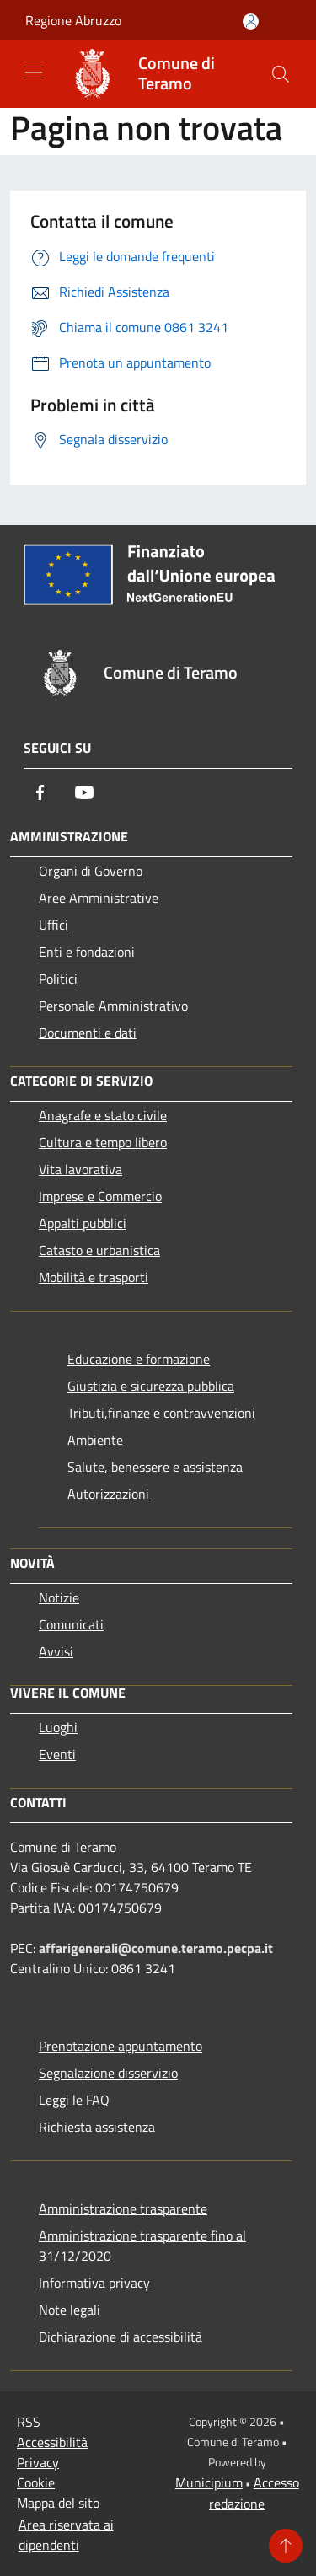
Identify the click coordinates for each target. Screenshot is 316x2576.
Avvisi (56, 1651)
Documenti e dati (88, 1032)
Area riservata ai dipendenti (66, 2534)
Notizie (59, 1597)
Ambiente (95, 1440)
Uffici (53, 925)
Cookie (36, 2482)
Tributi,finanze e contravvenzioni (161, 1413)
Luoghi (58, 1727)
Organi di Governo (90, 871)
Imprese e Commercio (100, 1196)
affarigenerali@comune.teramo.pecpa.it (156, 1948)
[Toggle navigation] (34, 72)
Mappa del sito (58, 2503)
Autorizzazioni (108, 1494)
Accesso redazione (254, 2493)
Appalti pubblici (82, 1223)
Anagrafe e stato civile (103, 1115)
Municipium (209, 2482)
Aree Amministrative (98, 898)
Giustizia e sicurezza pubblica (150, 1386)
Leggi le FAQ (74, 2100)
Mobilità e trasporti (93, 1277)
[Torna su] (286, 2546)
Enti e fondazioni (87, 952)
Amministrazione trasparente (123, 2208)
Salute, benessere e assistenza (155, 1467)
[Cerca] (280, 74)
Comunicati (71, 1624)
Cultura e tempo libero (103, 1142)
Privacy (38, 2462)
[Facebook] (40, 792)
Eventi (57, 1754)
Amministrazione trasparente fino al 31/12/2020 (142, 2245)
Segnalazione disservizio (108, 2073)
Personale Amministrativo (113, 1006)
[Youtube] (84, 792)
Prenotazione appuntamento (120, 2046)
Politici (58, 979)
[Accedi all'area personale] (250, 21)
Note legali (69, 2310)
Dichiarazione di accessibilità (120, 2336)
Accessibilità (52, 2442)
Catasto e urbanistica (99, 1250)
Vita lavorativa (80, 1169)
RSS (28, 2422)
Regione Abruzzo (73, 20)
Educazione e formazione (138, 1359)
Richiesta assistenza (97, 2127)
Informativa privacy (94, 2283)
